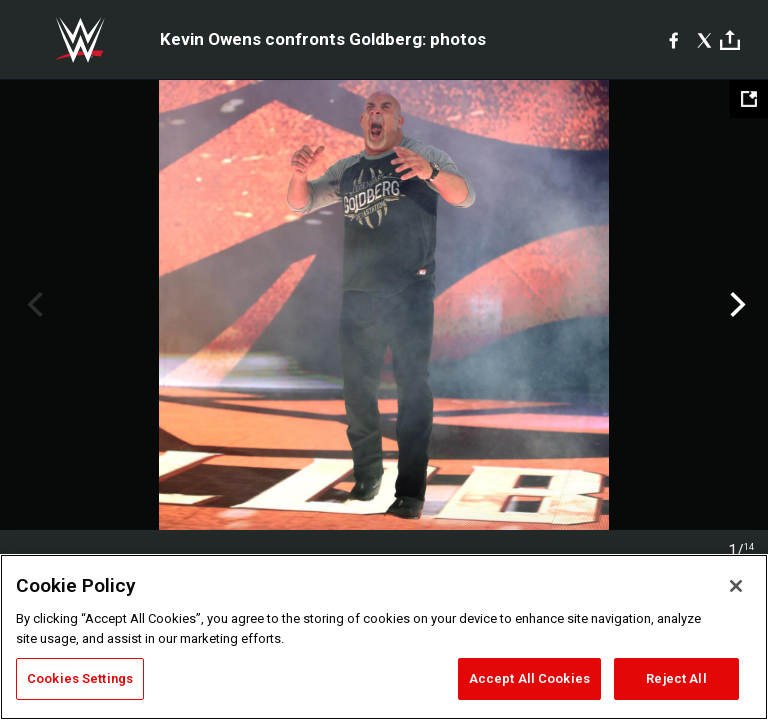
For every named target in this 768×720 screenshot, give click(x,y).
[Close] (736, 586)
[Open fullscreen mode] (749, 99)
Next (735, 305)
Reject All (676, 678)
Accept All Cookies (529, 678)
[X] (704, 40)
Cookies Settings (80, 678)
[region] (384, 637)
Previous (32, 305)
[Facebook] (673, 40)
